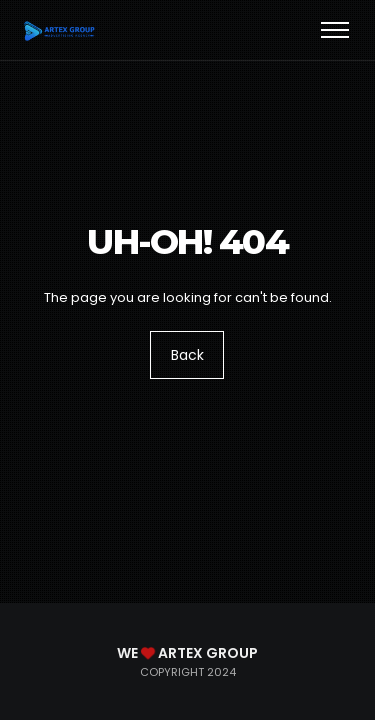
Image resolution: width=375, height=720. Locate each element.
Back (187, 355)
